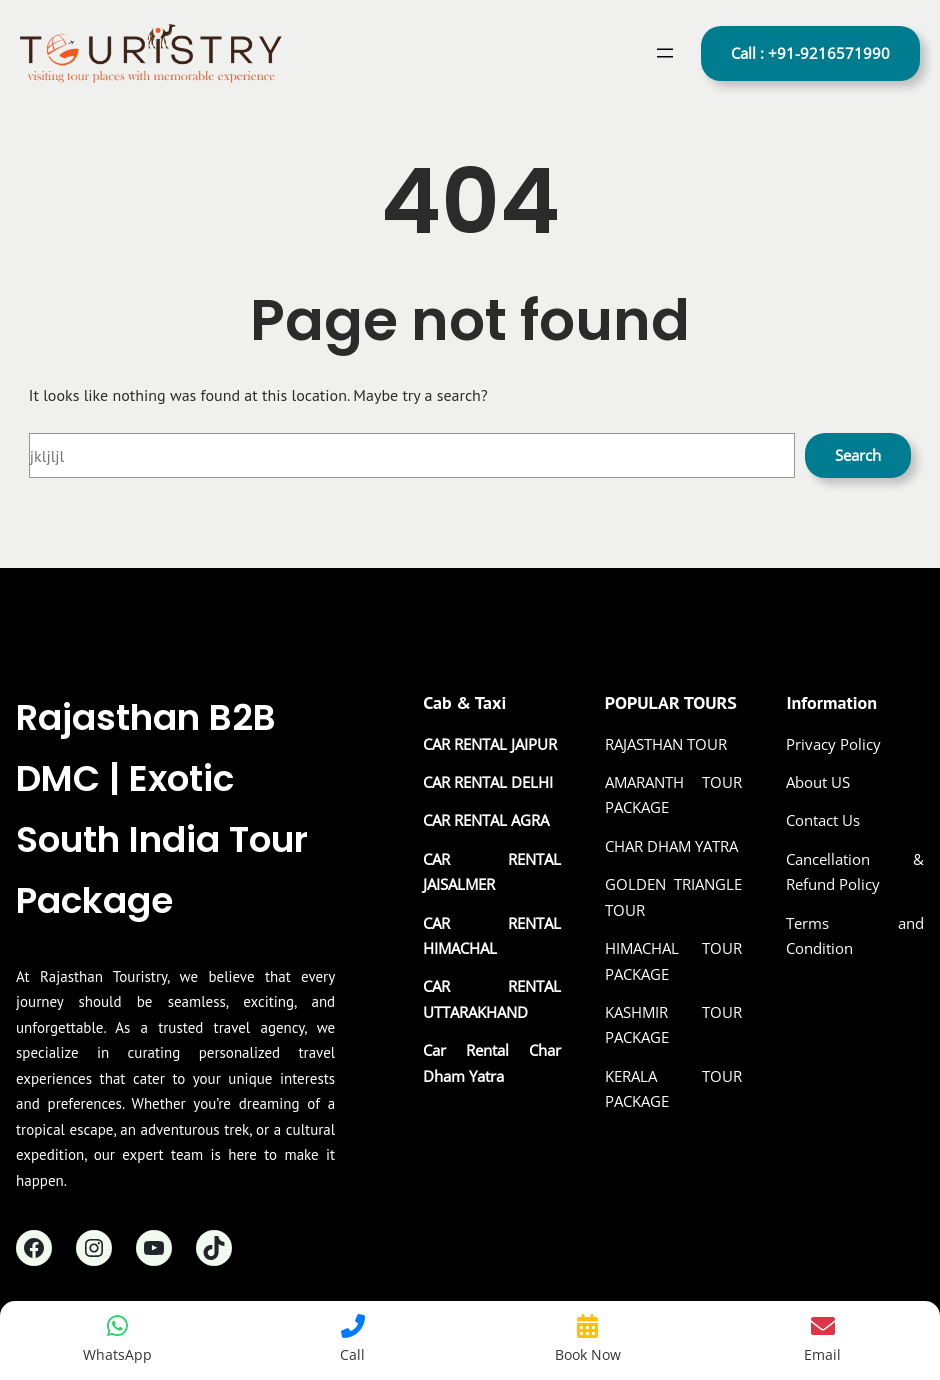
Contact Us (823, 820)
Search (858, 455)
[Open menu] (665, 53)
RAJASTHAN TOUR (666, 744)
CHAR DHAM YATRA (671, 846)
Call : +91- (810, 53)
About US (818, 782)
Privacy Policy (833, 744)
